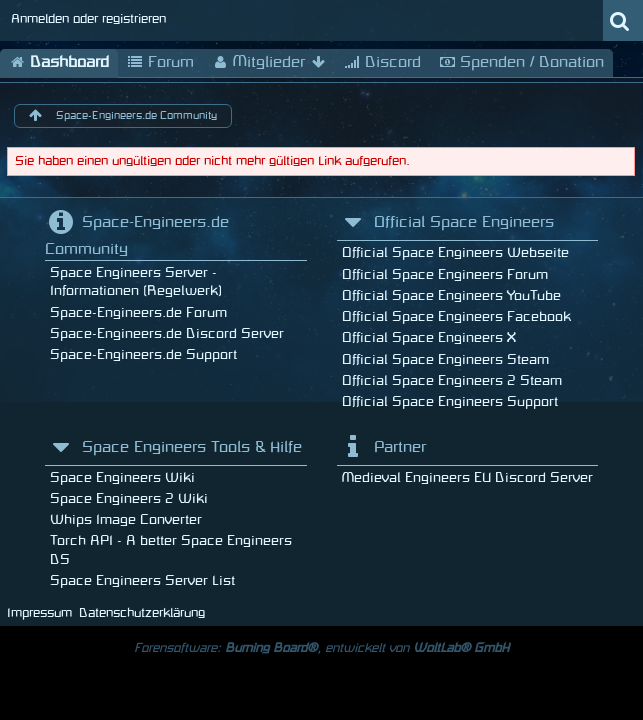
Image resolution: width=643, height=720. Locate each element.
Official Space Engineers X (429, 337)
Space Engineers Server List (142, 580)
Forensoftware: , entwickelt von (321, 648)
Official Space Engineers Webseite (455, 252)
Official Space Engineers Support (450, 401)
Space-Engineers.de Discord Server (167, 333)
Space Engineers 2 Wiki (129, 498)
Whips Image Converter (126, 519)
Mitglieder (269, 63)
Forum (160, 63)
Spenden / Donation (521, 63)
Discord (382, 63)
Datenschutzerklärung (142, 613)
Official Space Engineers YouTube (451, 295)
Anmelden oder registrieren (88, 19)
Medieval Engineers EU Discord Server (467, 477)
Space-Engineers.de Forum (138, 312)
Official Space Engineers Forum (445, 274)
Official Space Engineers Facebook (456, 316)
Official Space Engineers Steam (445, 359)
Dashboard (59, 63)
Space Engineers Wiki (122, 477)
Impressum (39, 613)
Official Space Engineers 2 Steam (452, 380)
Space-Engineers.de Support (143, 354)
